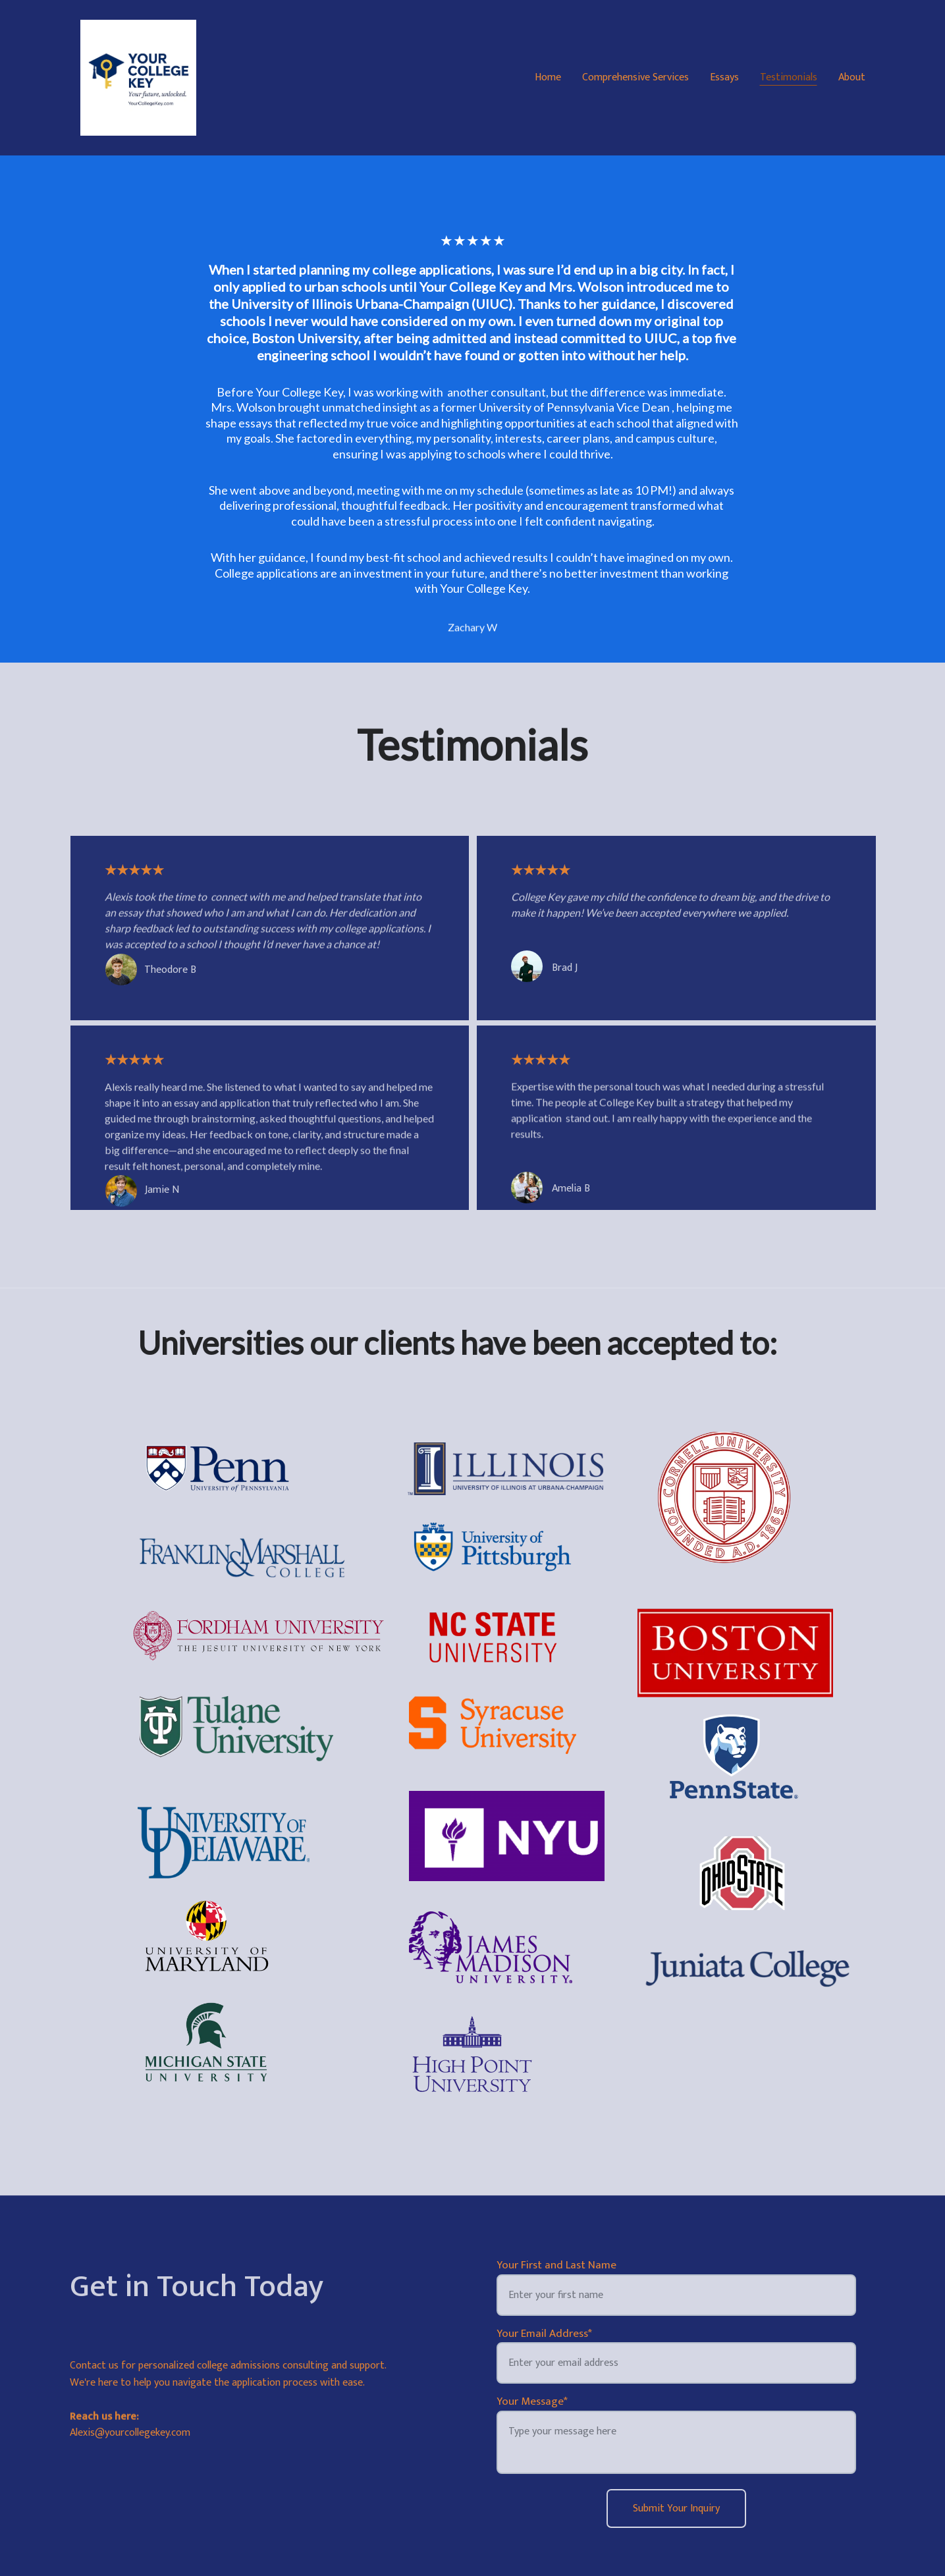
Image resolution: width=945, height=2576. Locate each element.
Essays (724, 78)
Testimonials (788, 78)
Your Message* (532, 2401)
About (851, 78)
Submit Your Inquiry (676, 2508)
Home (548, 78)
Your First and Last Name (556, 2265)
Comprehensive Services (635, 78)
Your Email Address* (544, 2333)
